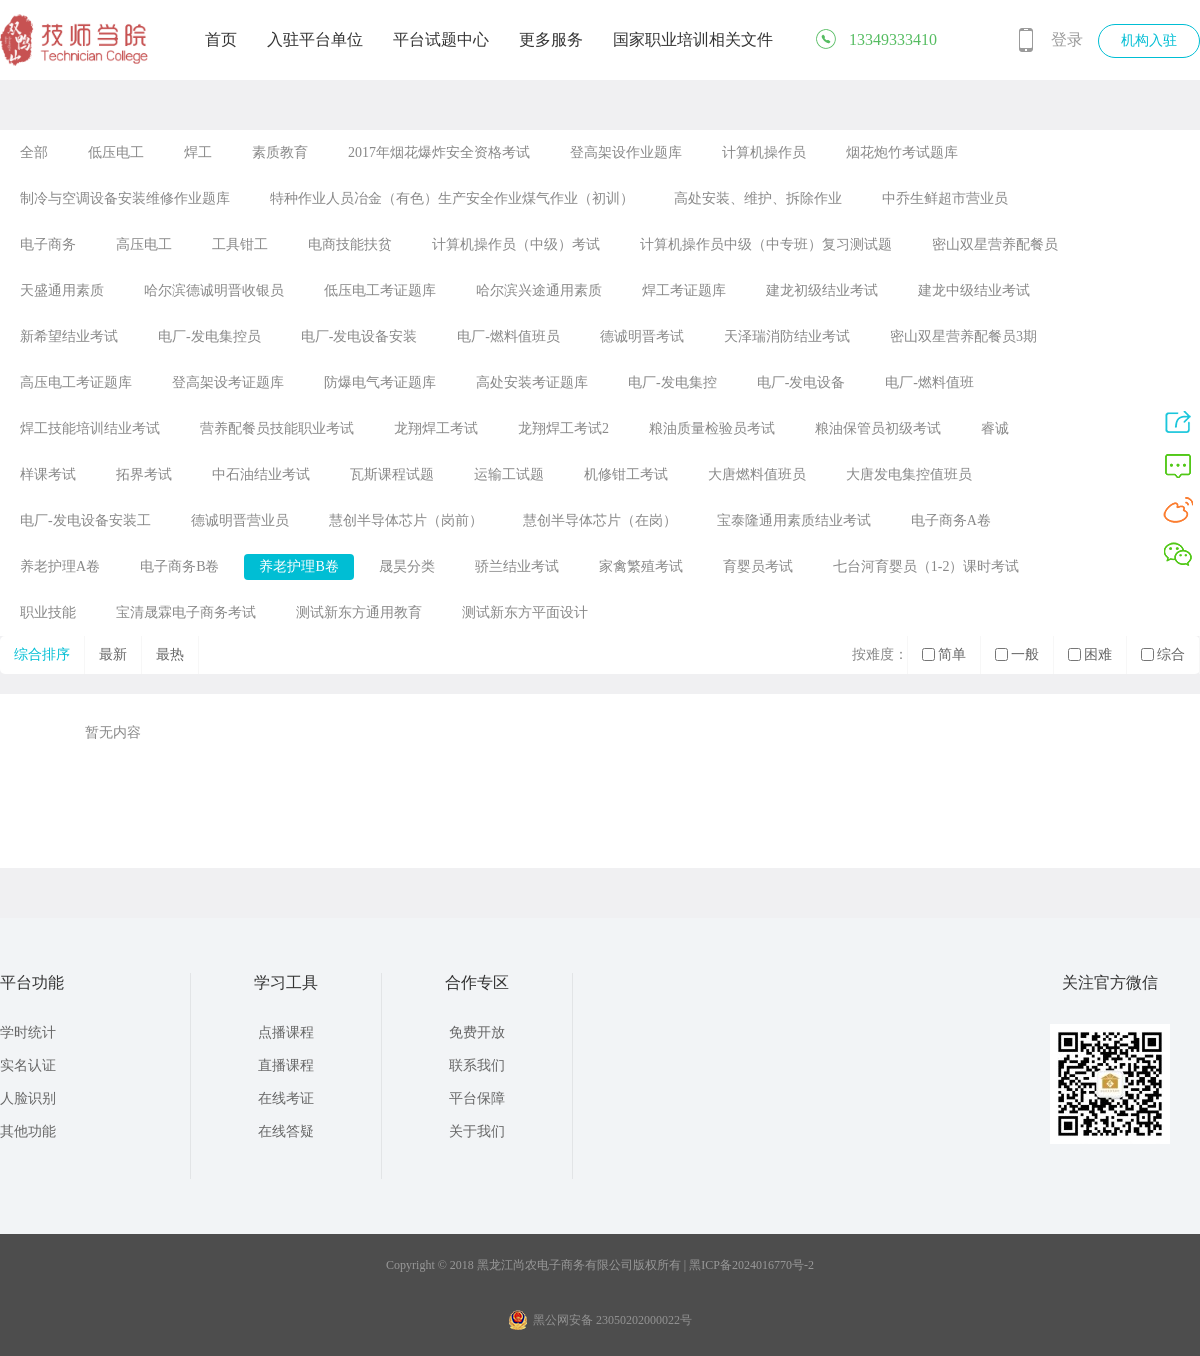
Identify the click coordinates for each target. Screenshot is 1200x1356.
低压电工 (116, 152)
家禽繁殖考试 (641, 566)
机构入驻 (1149, 40)
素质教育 (280, 152)
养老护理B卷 (298, 566)
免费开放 (477, 1032)
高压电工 (144, 244)
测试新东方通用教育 (359, 612)
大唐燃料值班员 (757, 474)
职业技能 (48, 612)
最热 (170, 654)
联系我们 (477, 1065)
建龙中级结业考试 (974, 290)
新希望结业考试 (69, 336)
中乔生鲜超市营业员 (945, 198)
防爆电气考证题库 (380, 382)
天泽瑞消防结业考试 (787, 336)
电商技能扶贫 (350, 244)
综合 (1163, 654)
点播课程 (286, 1032)
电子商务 (48, 244)
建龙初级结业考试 (822, 290)
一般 (1017, 654)
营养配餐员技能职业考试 (277, 428)
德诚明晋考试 (642, 336)
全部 (34, 152)
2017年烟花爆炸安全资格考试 (439, 152)
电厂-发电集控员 (209, 336)
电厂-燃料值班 (929, 382)
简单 (944, 654)
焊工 (198, 152)
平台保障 (477, 1098)
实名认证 (28, 1065)
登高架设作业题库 (626, 152)
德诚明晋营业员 (240, 520)
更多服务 (551, 39)
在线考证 (286, 1098)
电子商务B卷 (179, 566)
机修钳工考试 (626, 474)
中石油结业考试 (261, 474)
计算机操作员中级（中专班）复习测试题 (766, 244)
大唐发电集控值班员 (909, 474)
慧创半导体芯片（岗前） (406, 520)
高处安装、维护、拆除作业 (758, 198)
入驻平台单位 (315, 39)
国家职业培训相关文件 (693, 39)
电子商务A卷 (951, 520)
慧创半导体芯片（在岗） (600, 520)
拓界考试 (144, 474)
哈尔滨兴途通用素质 (539, 290)
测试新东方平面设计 (525, 612)
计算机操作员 (764, 152)
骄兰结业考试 (517, 566)
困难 (1090, 654)
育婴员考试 (758, 566)
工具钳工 (240, 244)
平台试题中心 (441, 39)
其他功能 (28, 1131)
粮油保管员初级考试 (878, 428)
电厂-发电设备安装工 (85, 520)
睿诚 (995, 428)
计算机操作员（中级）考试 (516, 244)
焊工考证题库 (684, 290)
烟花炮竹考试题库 (902, 152)
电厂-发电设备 (801, 382)
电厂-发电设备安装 (359, 336)
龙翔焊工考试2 (563, 428)
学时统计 (28, 1032)
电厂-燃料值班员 (508, 336)
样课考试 (48, 474)
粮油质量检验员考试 (712, 428)
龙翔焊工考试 (436, 428)
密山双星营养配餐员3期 (963, 336)
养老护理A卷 (60, 566)
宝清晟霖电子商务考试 (186, 612)
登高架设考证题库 (228, 382)
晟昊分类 (407, 566)
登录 (1067, 39)
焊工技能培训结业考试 (90, 428)
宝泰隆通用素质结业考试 (794, 520)
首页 (221, 39)
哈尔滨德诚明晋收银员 (214, 290)
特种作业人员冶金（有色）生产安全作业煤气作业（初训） (452, 198)
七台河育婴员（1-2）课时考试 (926, 566)
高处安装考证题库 (532, 382)
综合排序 (42, 654)
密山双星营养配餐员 (995, 244)
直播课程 (286, 1065)
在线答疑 (286, 1131)
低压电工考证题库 (380, 290)
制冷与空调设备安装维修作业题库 (125, 198)
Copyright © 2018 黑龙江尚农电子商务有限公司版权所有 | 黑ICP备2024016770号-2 (600, 1265)
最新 (113, 654)
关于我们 (477, 1131)
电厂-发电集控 (672, 382)
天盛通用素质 (62, 290)
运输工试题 (509, 474)
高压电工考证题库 (76, 382)
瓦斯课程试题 (392, 474)
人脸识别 (28, 1098)
